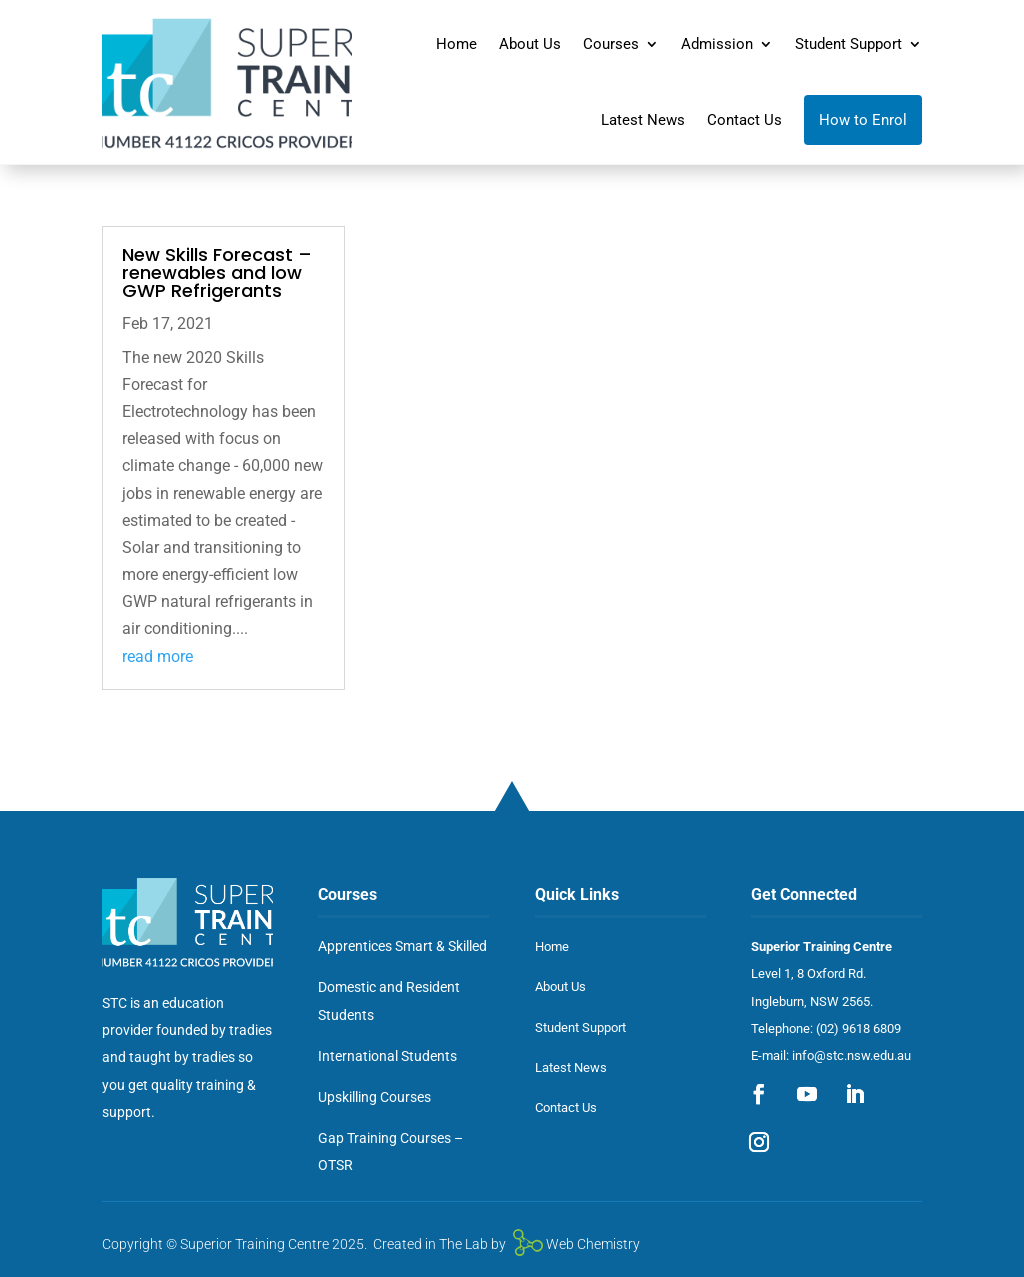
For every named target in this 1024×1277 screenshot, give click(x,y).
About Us (530, 44)
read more (157, 656)
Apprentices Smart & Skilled (402, 946)
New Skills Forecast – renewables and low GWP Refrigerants (217, 272)
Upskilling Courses (374, 1097)
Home (456, 44)
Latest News (643, 120)
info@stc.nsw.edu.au (851, 1055)
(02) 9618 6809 (858, 1028)
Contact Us (744, 120)
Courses (611, 44)
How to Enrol (863, 120)
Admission (717, 44)
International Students (387, 1056)
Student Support (848, 44)
